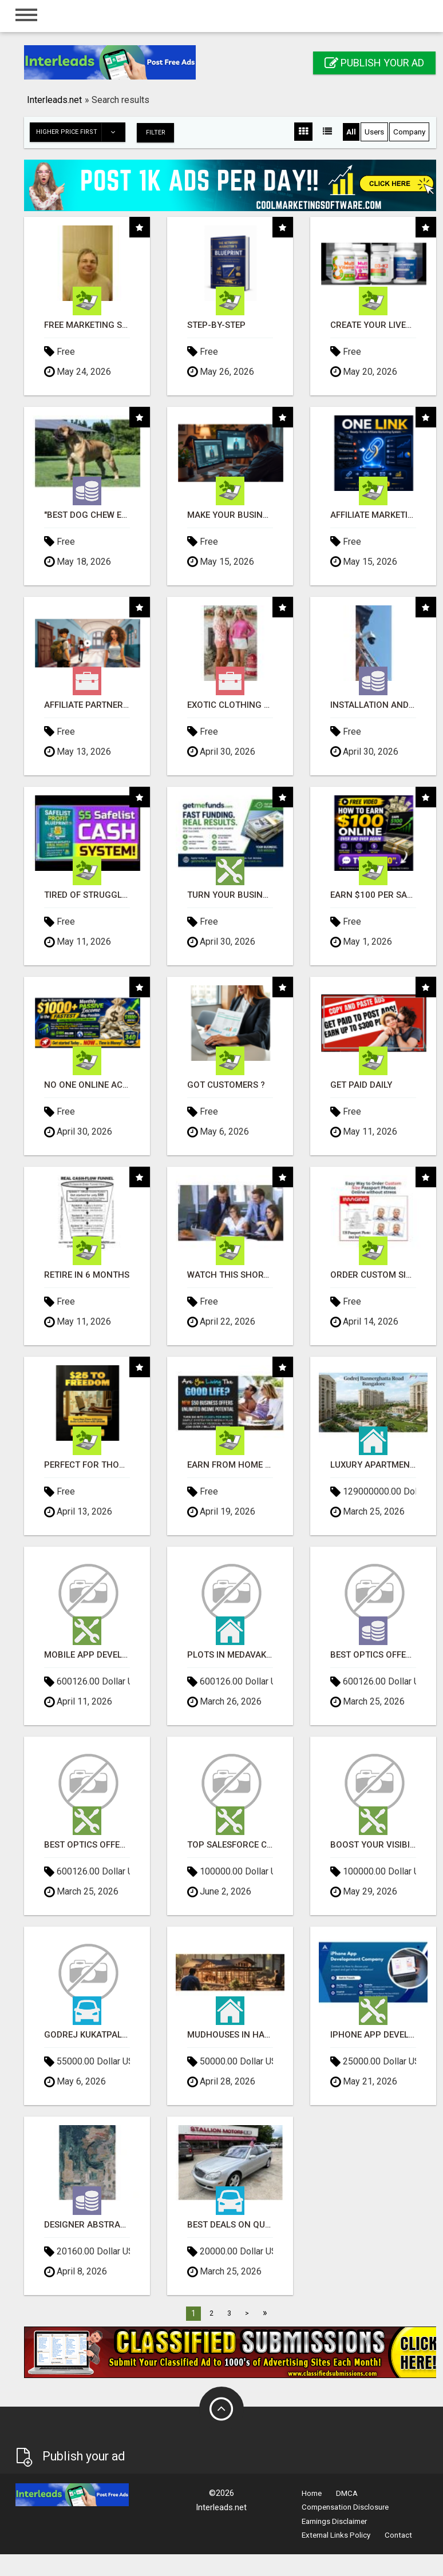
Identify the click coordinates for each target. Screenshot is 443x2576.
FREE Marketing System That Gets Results (87, 324)
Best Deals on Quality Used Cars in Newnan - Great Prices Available (230, 2224)
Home (312, 2492)
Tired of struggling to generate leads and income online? (87, 894)
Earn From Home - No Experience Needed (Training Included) (230, 1464)
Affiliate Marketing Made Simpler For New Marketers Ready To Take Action (373, 514)
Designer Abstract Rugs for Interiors (87, 2224)
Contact (398, 2534)
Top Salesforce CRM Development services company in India (230, 1844)
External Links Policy (336, 2534)
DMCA (347, 2492)
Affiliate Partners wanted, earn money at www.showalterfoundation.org (87, 704)
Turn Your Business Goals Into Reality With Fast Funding (230, 894)
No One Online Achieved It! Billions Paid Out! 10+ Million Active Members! (87, 1084)
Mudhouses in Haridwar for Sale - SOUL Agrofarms (230, 2034)
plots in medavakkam (230, 1654)
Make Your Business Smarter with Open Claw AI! (230, 514)
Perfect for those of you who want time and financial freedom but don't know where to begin (87, 1464)
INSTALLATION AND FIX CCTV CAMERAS (373, 704)
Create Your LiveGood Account (373, 324)
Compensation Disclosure (345, 2506)
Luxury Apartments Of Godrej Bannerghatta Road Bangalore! (373, 1464)
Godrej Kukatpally (87, 2034)
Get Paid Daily (361, 1084)
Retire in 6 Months (86, 1274)
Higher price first (80, 132)
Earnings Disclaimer (334, 2520)
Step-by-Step (216, 324)
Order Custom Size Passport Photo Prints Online (373, 1274)
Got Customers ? (226, 1084)
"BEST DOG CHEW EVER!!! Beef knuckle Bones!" (87, 514)
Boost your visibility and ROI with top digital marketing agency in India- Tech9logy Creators (373, 1844)
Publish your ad (374, 63)
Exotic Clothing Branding (230, 704)
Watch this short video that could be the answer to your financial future (230, 1274)
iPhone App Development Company (373, 2034)
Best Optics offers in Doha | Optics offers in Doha (373, 1654)
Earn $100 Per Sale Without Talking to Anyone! (373, 894)
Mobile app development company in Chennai (87, 1654)
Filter (157, 132)
